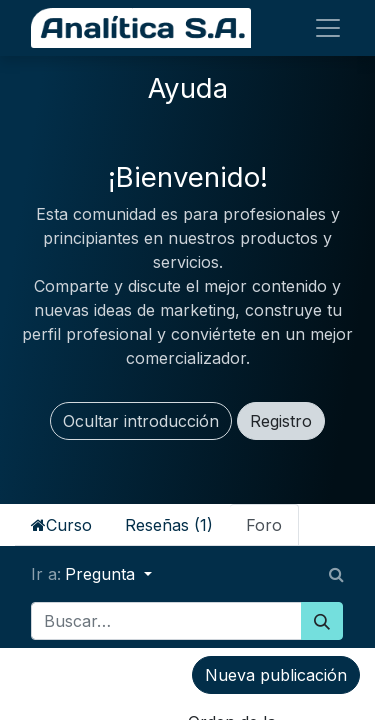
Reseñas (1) (169, 525)
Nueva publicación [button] (276, 675)
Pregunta (102, 574)
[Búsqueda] (322, 621)
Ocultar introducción (141, 421)
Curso (61, 525)
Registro (281, 421)
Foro (264, 525)
